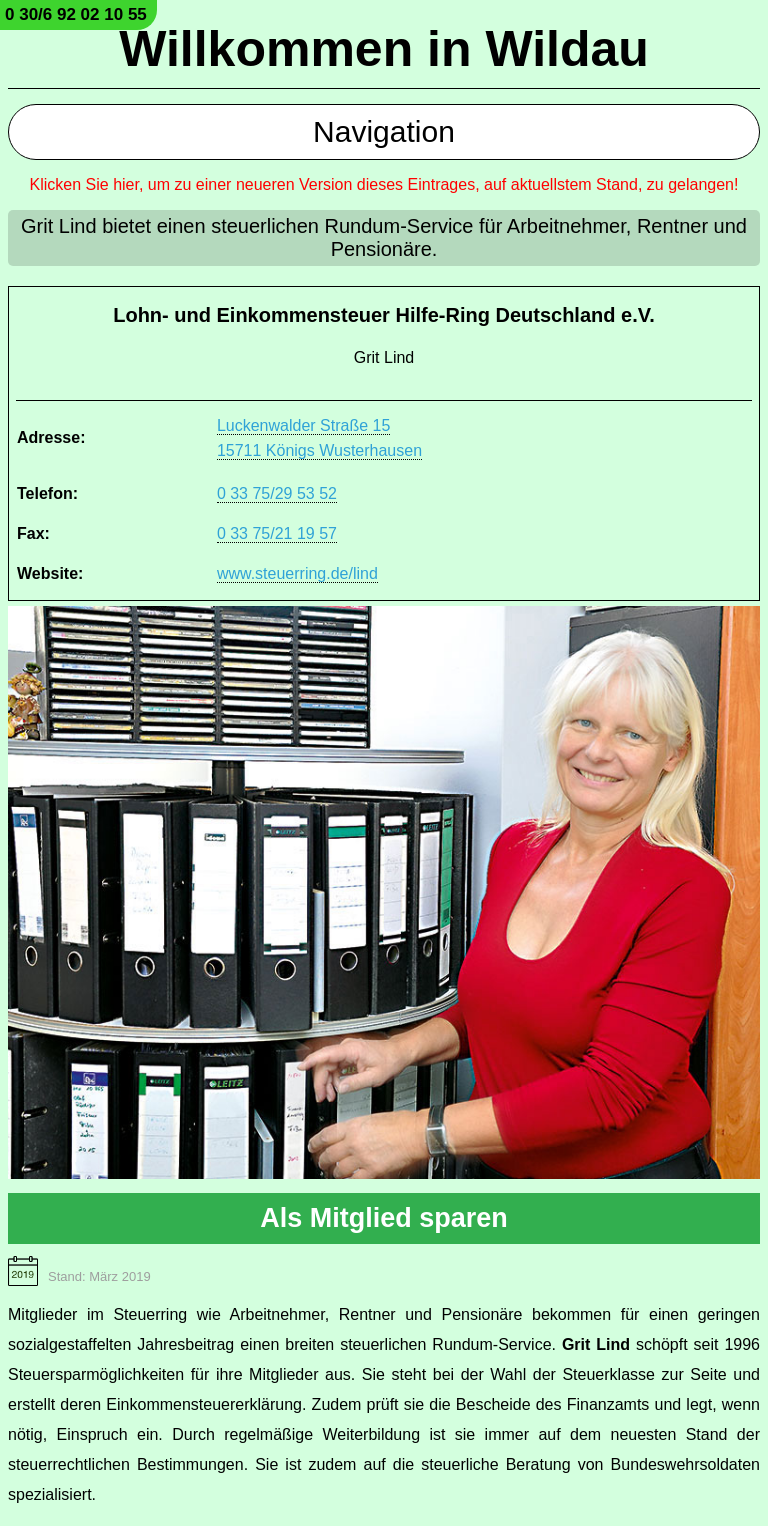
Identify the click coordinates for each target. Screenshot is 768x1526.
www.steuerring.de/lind (297, 573)
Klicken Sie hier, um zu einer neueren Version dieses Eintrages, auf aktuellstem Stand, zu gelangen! (384, 184)
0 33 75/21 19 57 (277, 533)
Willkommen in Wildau (384, 49)
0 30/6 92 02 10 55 (76, 14)
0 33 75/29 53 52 (277, 493)
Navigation (384, 131)
